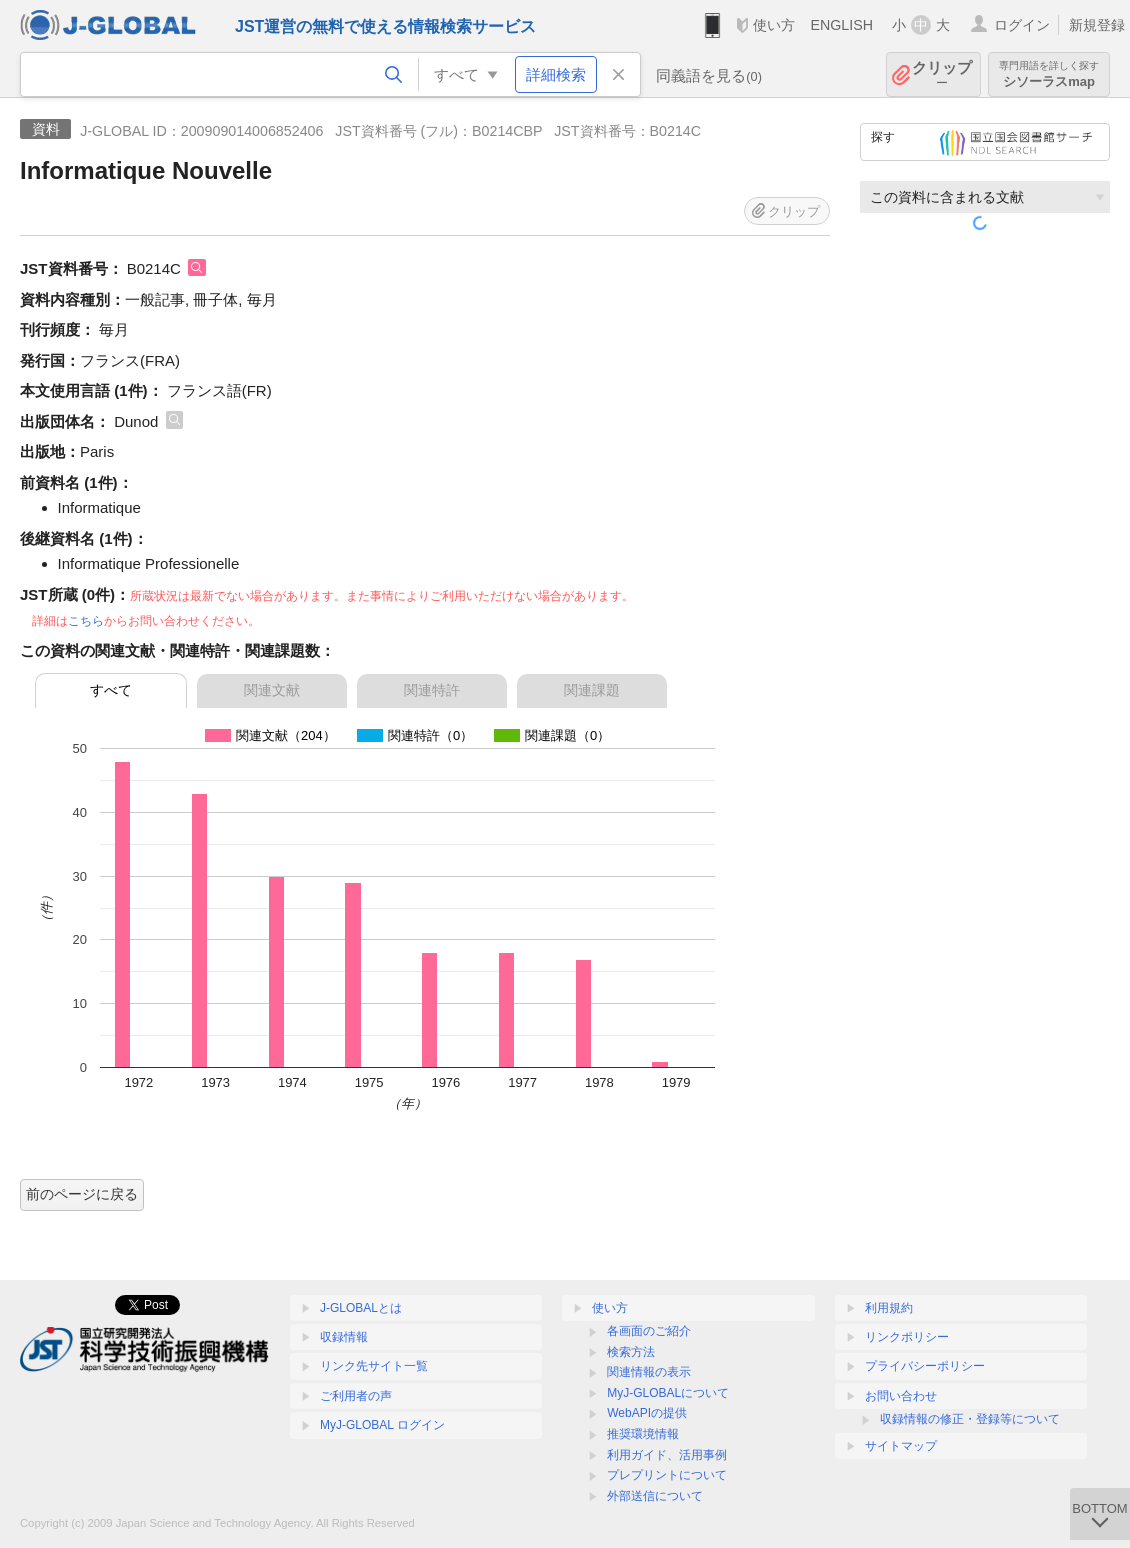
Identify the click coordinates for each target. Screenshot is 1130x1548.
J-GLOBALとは (361, 1308)
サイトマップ (901, 1446)
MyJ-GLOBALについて (668, 1393)
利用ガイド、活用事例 (667, 1455)
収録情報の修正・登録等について (970, 1419)
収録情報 (344, 1337)
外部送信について (655, 1496)
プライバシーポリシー (925, 1366)
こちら (86, 621)
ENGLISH (841, 25)
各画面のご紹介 (649, 1331)
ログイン (1022, 25)
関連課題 (592, 690)
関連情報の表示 (649, 1372)
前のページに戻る (82, 1194)
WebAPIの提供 (647, 1413)
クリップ (942, 74)
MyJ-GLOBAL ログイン (382, 1425)
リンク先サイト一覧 (374, 1366)
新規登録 (1097, 25)
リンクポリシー (907, 1337)
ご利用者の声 (356, 1396)
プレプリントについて (667, 1475)
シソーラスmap (1049, 74)
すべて (111, 690)
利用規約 (889, 1308)
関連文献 (272, 690)
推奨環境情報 (643, 1434)
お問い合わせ (901, 1396)
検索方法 (631, 1352)
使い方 (774, 25)
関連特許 (432, 690)
